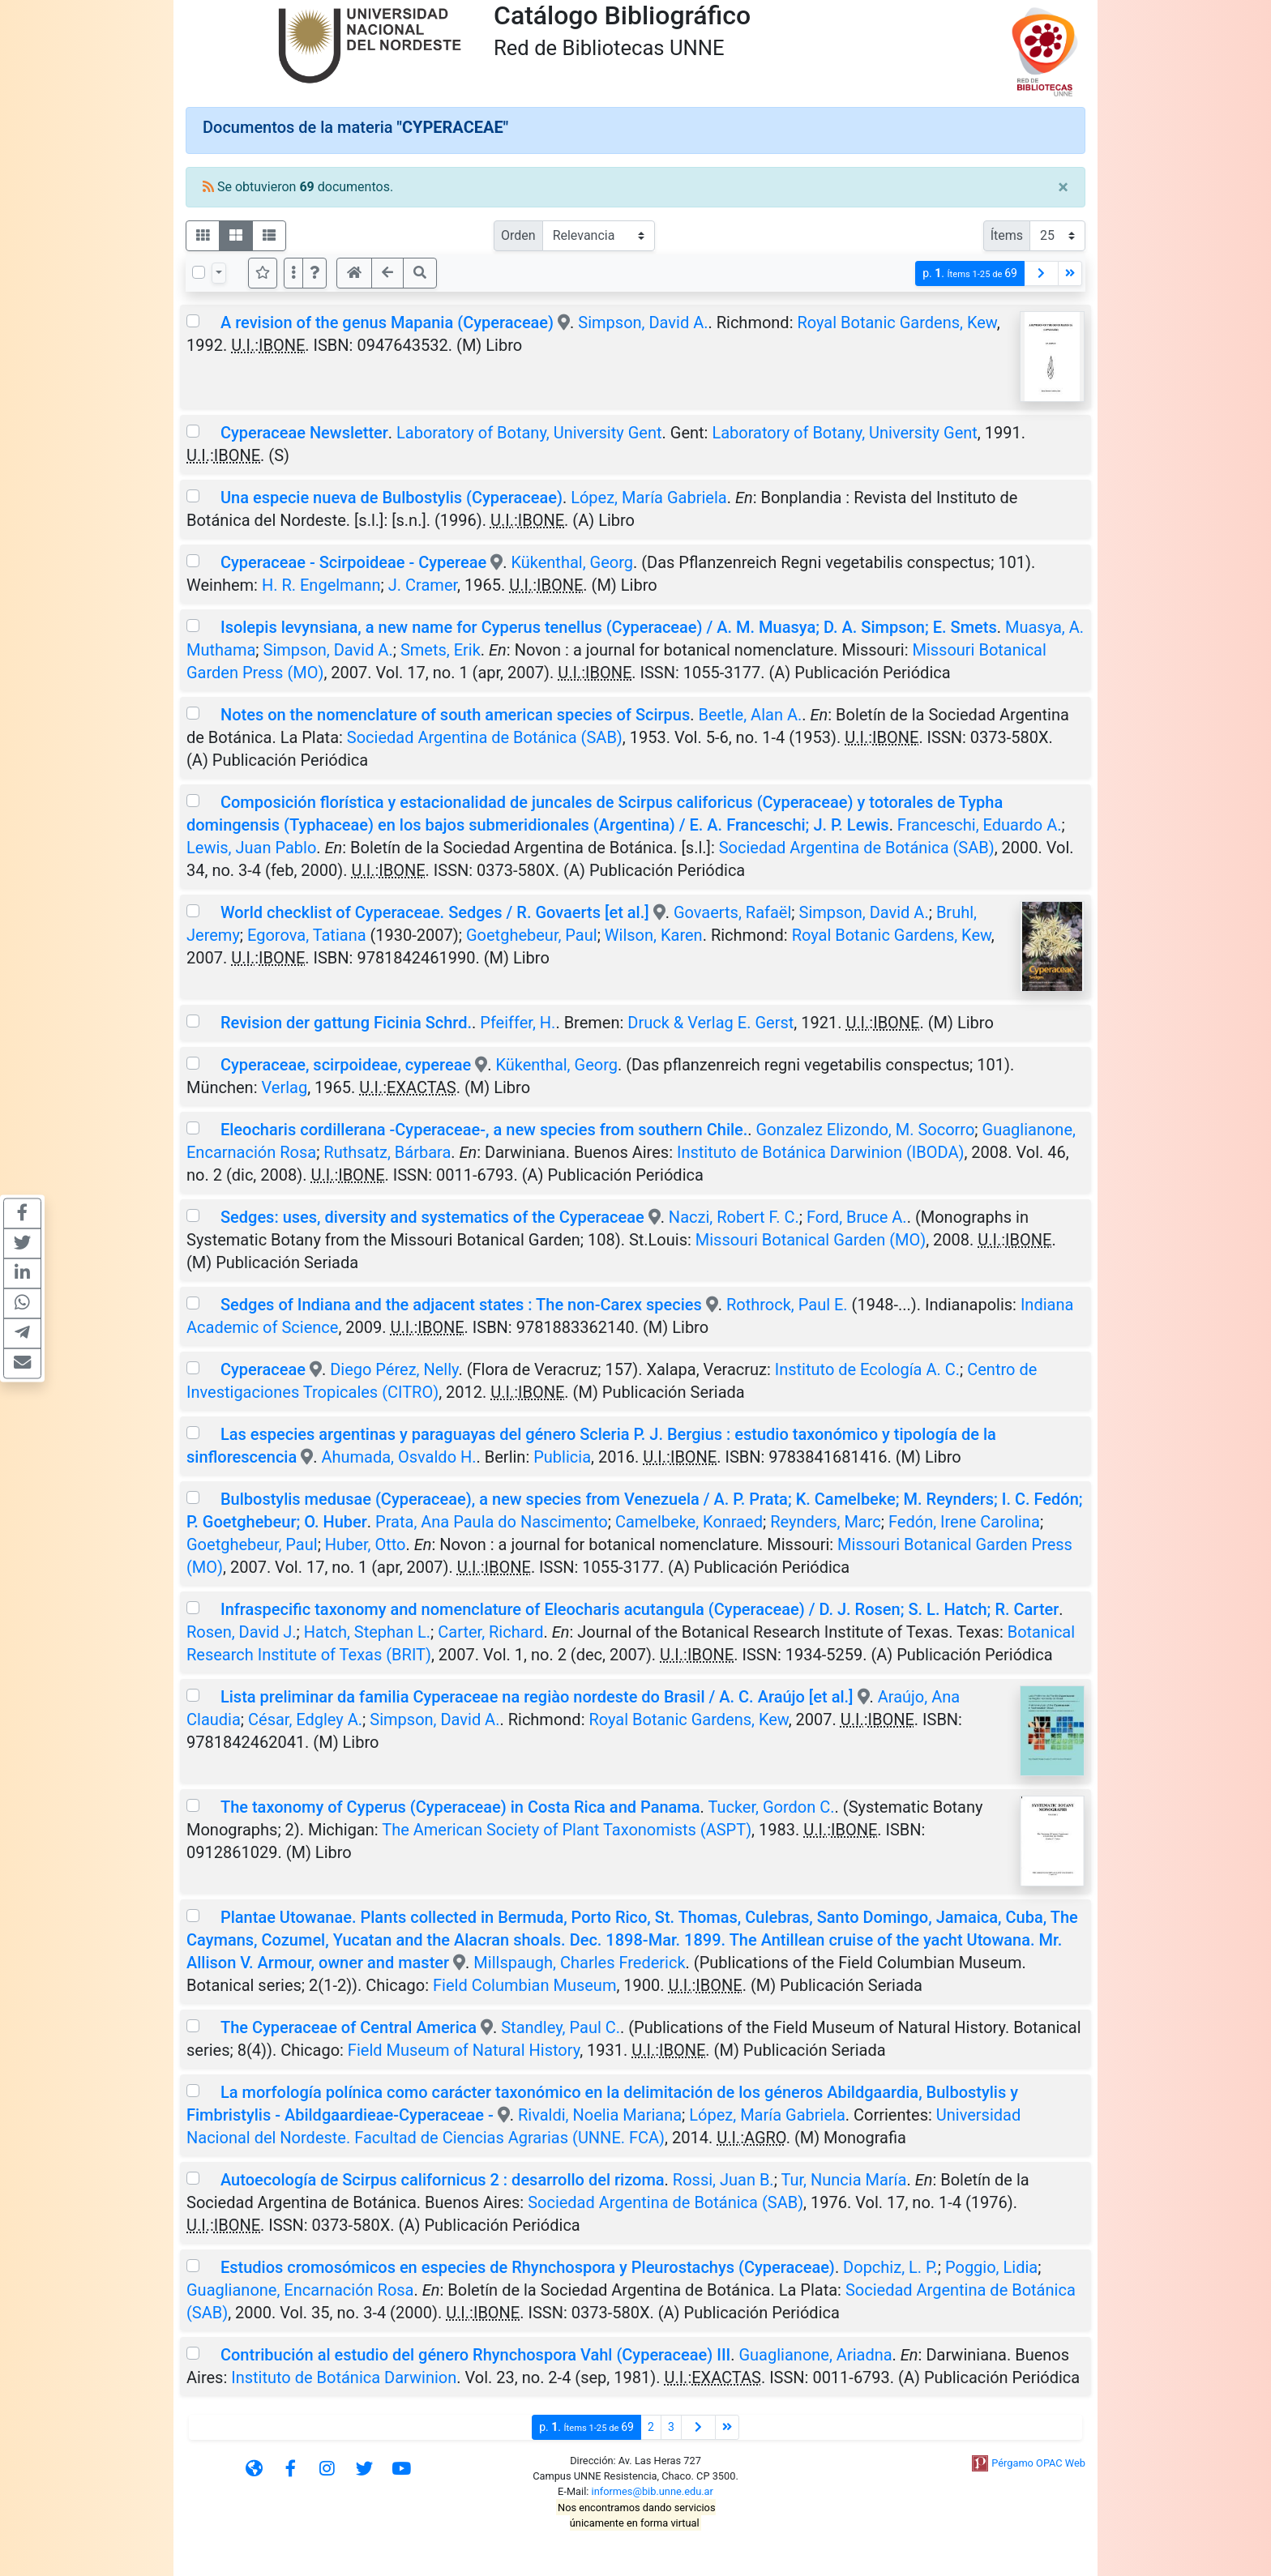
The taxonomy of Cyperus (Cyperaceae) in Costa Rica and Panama (460, 1807)
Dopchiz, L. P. (890, 2267)
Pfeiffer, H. (517, 1022)
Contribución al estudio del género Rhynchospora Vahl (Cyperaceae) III (475, 2355)
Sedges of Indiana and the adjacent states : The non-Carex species (461, 1304)
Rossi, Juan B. (723, 2179)
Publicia (562, 1457)
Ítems (1007, 235)
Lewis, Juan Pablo (251, 847)
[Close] (1063, 187)
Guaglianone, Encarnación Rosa (300, 2290)
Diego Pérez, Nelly (394, 1369)
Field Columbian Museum (524, 1985)
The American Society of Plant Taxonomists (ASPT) (566, 1829)
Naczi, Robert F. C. (734, 1217)
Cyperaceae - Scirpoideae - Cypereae (353, 562)
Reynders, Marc (825, 1522)
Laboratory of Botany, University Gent (528, 432)
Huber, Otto (365, 1544)
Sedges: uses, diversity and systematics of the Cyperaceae (432, 1217)
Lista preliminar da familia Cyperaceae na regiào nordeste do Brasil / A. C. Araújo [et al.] (537, 1697)
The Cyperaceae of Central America (348, 2027)
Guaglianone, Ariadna (815, 2355)
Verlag (284, 1087)
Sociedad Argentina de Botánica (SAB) (485, 737)
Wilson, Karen (654, 935)
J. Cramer (422, 585)
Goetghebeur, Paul (531, 935)
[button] (314, 273)
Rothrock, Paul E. (787, 1304)
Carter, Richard (490, 1632)
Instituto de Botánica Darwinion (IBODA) (820, 1152)
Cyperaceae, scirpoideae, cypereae (345, 1064)
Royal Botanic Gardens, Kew (896, 322)
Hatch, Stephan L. (367, 1632)
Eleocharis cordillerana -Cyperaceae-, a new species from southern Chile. (483, 1129)
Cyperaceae (263, 1369)
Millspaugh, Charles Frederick (579, 1962)
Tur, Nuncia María (843, 2179)
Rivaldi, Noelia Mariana (600, 2115)
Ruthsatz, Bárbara (387, 1152)
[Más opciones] (293, 273)
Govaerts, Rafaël (732, 912)
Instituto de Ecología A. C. (867, 1369)
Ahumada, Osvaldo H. (398, 1457)
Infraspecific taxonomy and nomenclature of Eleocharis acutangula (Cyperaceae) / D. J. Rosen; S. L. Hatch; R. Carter (639, 1609)
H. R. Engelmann (321, 585)
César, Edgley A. (305, 1719)
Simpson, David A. (643, 322)
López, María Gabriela (648, 497)
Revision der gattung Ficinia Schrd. (346, 1022)
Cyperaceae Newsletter (304, 432)
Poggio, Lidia (991, 2267)
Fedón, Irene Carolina (964, 1522)
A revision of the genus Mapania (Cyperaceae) (387, 322)
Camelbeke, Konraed (689, 1522)
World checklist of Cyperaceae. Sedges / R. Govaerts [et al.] (434, 912)
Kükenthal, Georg (572, 562)
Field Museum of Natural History (464, 2050)
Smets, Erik (440, 650)
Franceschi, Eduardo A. (979, 825)
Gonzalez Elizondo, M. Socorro (865, 1129)
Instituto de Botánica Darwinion (343, 2377)
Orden (518, 235)
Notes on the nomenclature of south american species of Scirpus (455, 714)
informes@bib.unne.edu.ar (652, 2491)
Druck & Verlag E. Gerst (710, 1022)
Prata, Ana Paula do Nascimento (491, 1522)
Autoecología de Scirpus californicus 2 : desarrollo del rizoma (442, 2179)
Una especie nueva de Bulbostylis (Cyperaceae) (391, 497)
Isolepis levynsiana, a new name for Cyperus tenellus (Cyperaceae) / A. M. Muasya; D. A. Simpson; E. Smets (608, 627)
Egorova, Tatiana (306, 935)
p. (969, 273)
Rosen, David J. (241, 1632)
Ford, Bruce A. (857, 1217)
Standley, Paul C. (560, 2027)
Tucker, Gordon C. (771, 1807)
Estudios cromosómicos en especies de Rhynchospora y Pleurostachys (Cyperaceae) (527, 2267)
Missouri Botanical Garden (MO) (810, 1240)
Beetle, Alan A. (750, 714)
